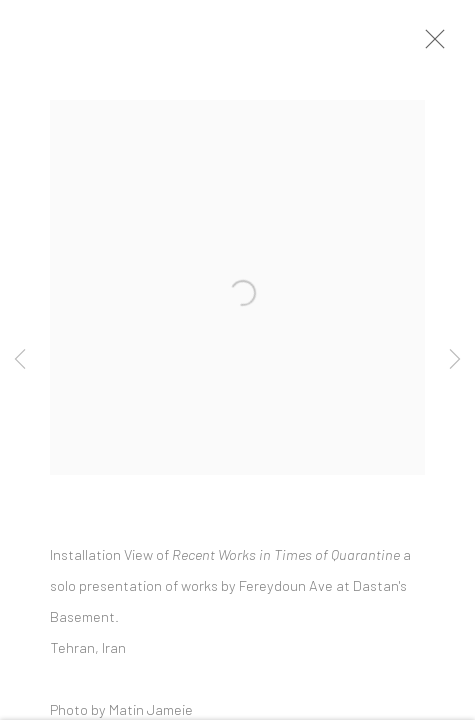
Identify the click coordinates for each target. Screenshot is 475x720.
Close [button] (434, 45)
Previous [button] (20, 360)
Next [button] (455, 360)
